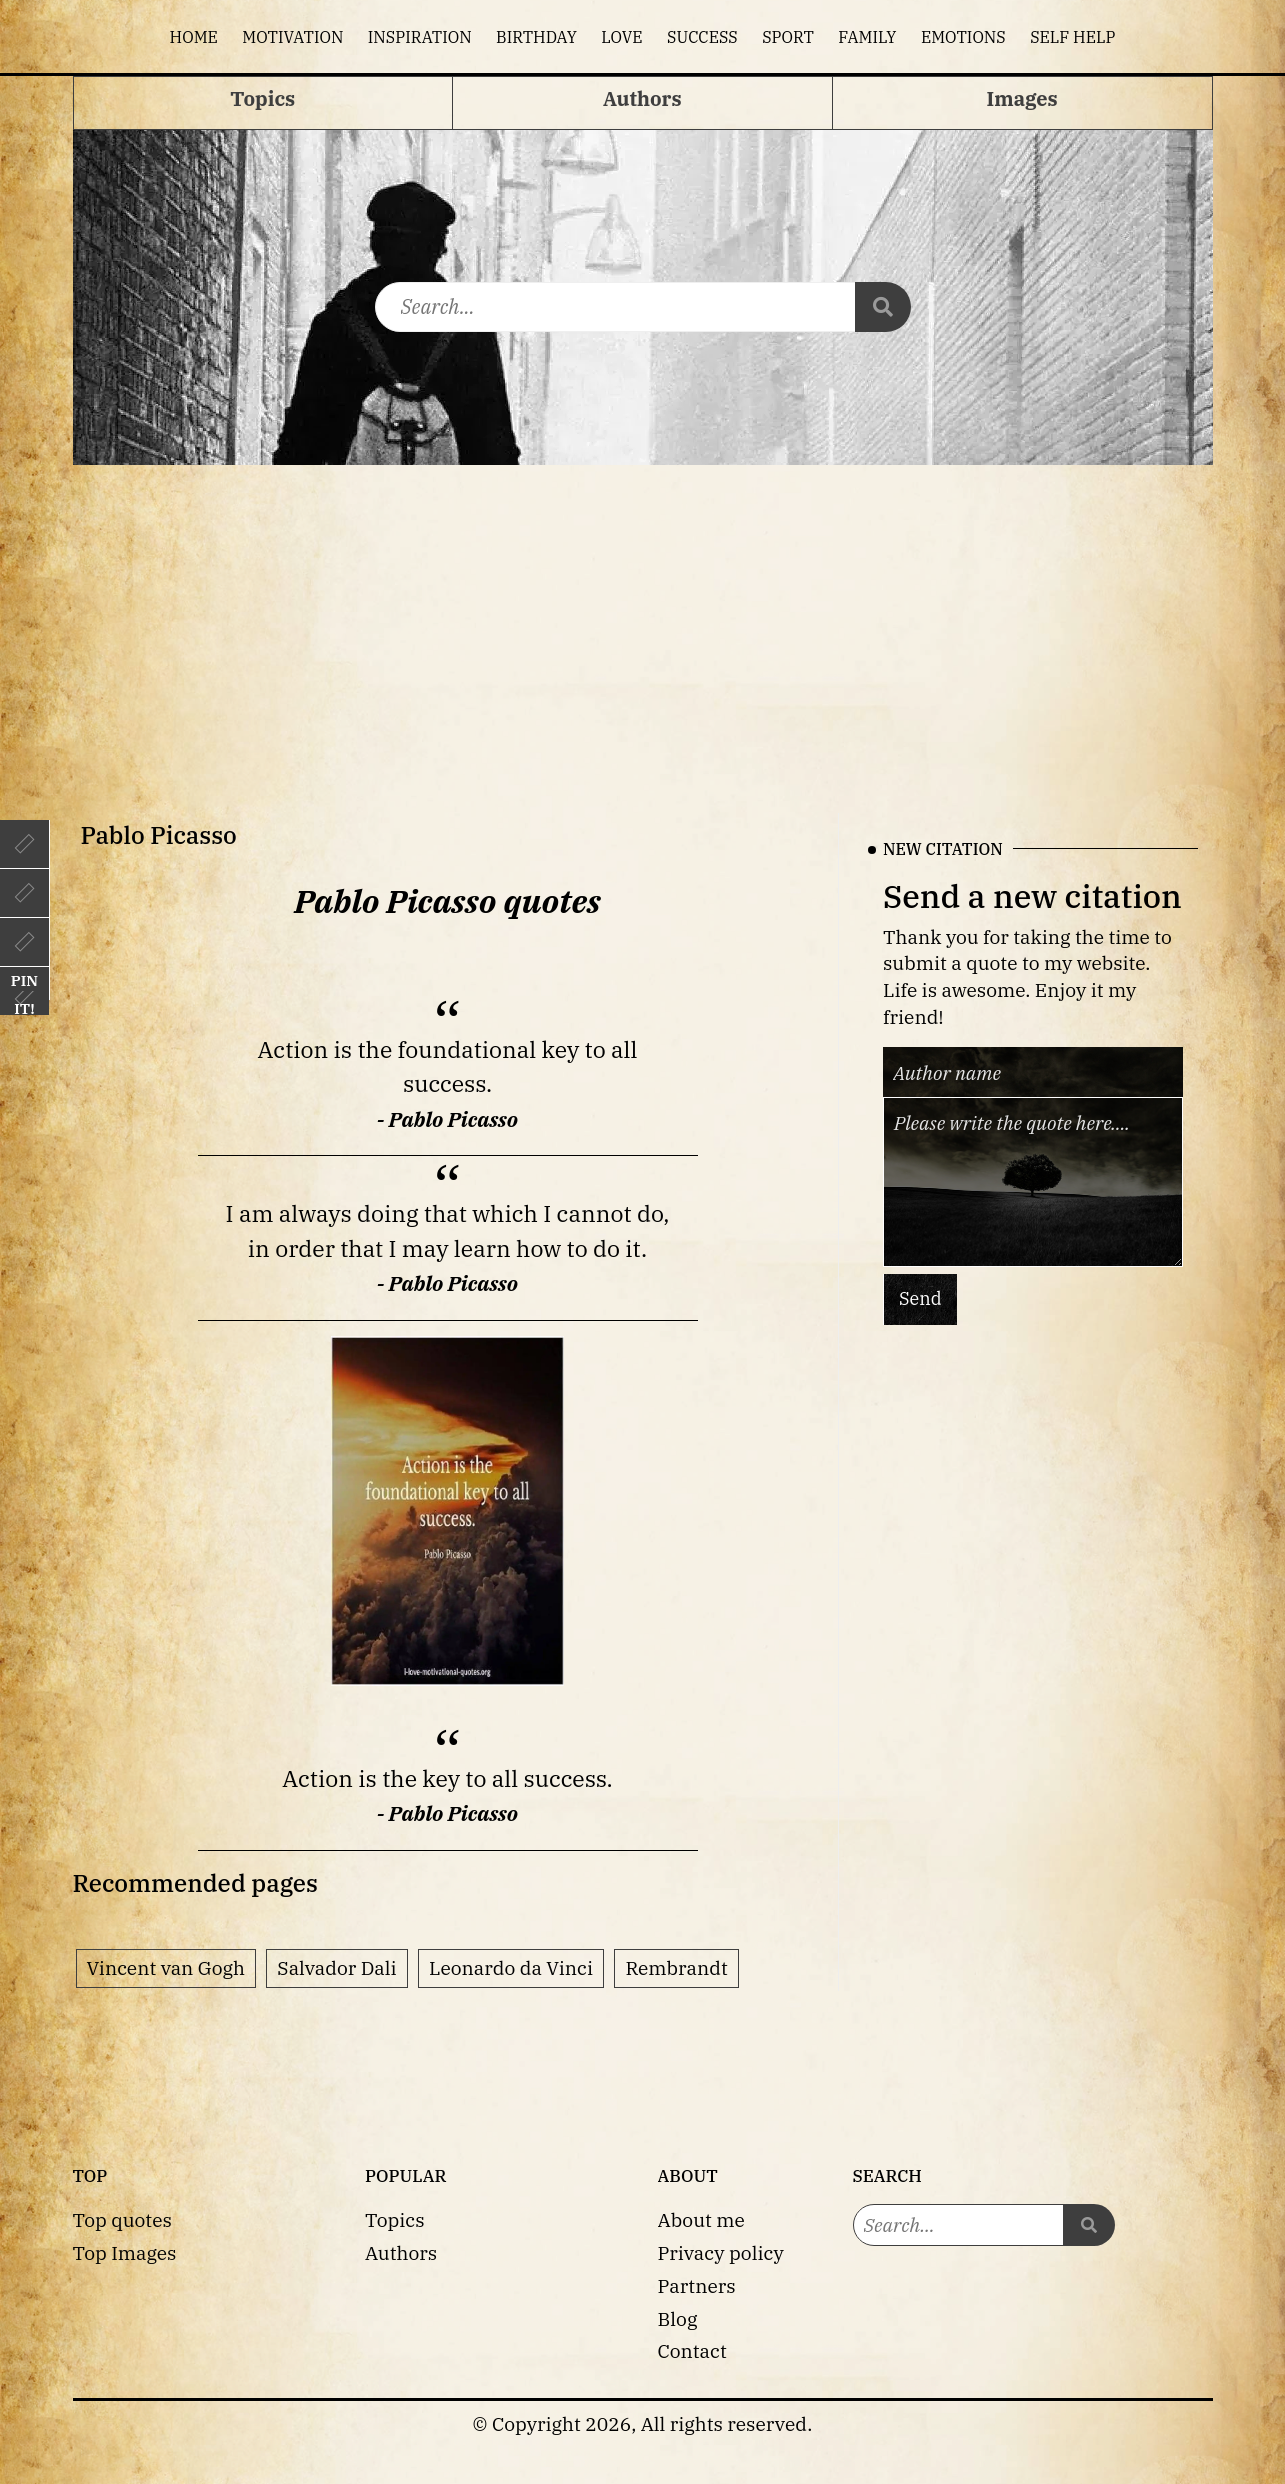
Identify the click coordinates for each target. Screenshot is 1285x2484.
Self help (1072, 37)
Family (867, 37)
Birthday (536, 37)
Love (621, 37)
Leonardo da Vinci (511, 1967)
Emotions (963, 37)
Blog (678, 2318)
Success (702, 37)
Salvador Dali (336, 1967)
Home (194, 37)
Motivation (292, 37)
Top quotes (122, 2219)
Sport (788, 37)
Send (920, 1298)
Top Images (125, 2252)
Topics (395, 2219)
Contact (692, 2350)
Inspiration (420, 37)
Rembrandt (676, 1967)
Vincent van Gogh (166, 1967)
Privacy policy (721, 2252)
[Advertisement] (643, 615)
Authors (401, 2252)
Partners (697, 2285)
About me (701, 2219)
